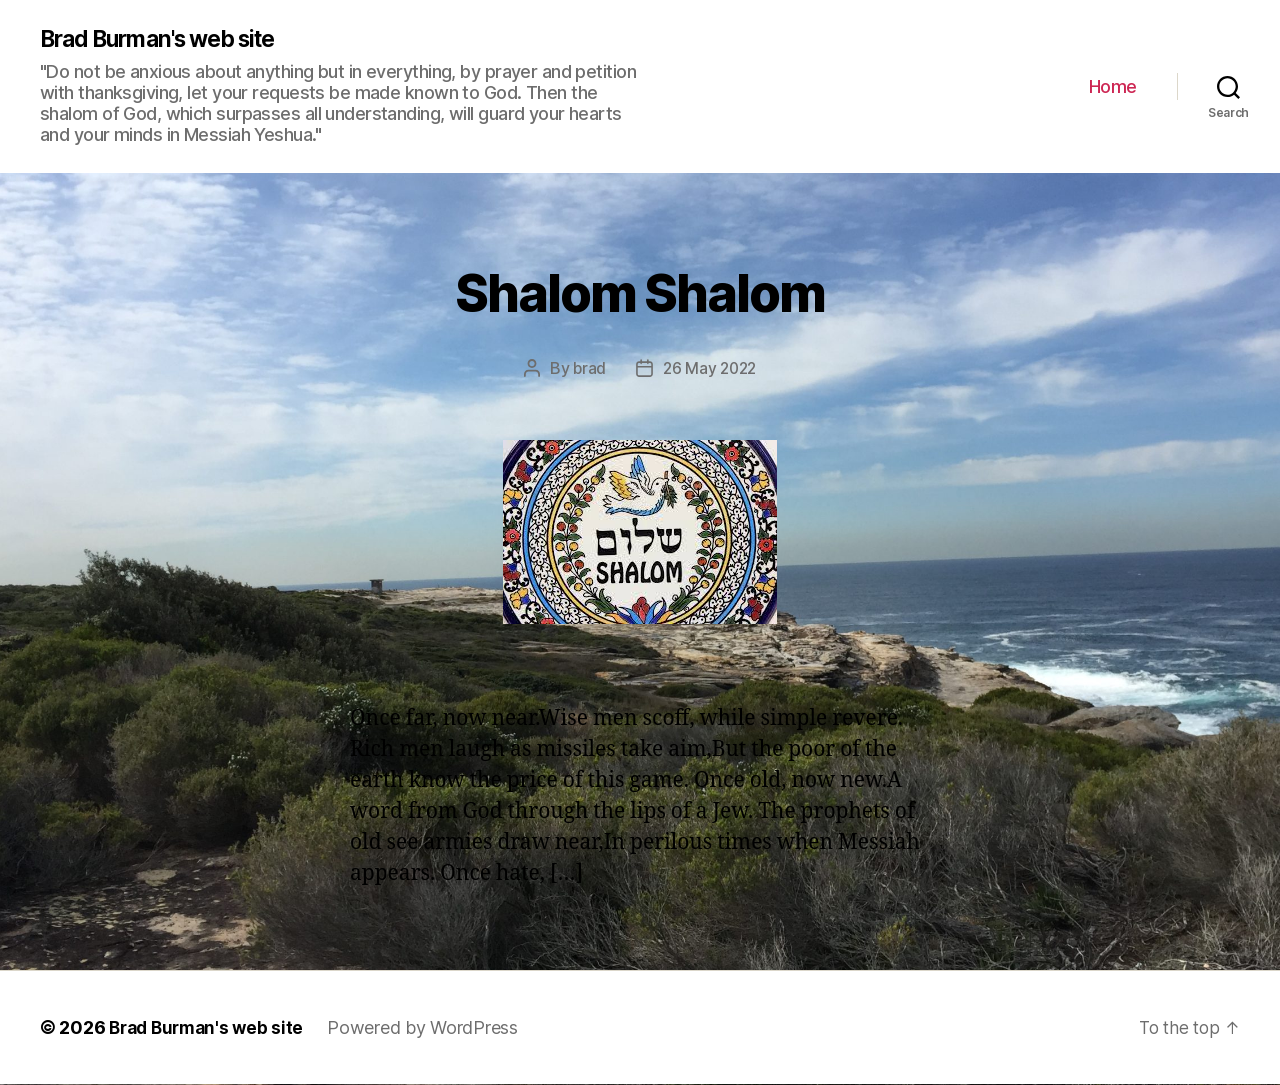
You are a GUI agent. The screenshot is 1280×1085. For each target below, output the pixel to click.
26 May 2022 (710, 369)
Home (1113, 86)
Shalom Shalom (639, 289)
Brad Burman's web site (168, 40)
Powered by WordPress (431, 1028)
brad (587, 369)
